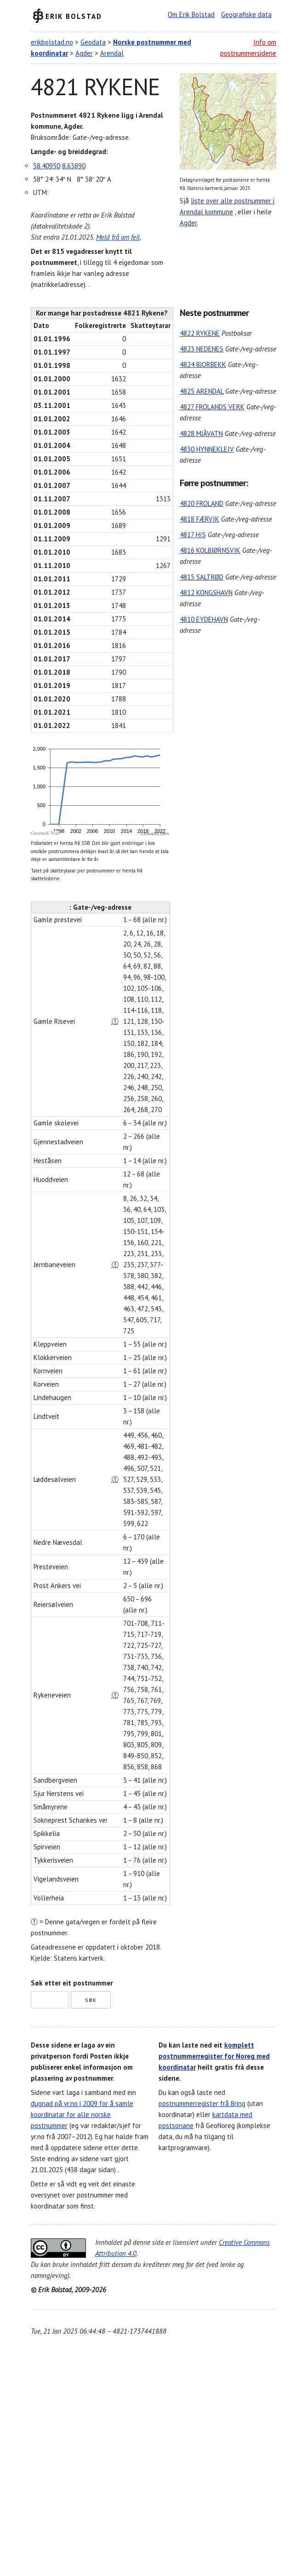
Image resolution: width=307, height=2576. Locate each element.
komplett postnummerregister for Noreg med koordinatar (214, 2056)
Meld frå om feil (118, 237)
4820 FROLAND (201, 503)
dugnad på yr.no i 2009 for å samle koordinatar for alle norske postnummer (82, 2114)
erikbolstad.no (52, 42)
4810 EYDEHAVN (204, 619)
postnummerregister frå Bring (202, 2103)
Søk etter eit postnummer (72, 1983)
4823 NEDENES (201, 348)
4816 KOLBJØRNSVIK (210, 550)
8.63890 (73, 165)
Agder (84, 53)
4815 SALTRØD (201, 577)
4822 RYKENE (200, 333)
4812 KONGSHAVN (206, 592)
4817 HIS (193, 534)
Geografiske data (246, 14)
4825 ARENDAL (201, 391)
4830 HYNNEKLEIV (207, 449)
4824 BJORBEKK (203, 364)
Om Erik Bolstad (191, 14)
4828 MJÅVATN (201, 433)
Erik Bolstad (73, 16)
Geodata (93, 42)
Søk (91, 2000)
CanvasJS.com (155, 834)
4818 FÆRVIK (199, 519)
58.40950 (46, 165)
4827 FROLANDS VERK (212, 406)
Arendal (112, 53)
